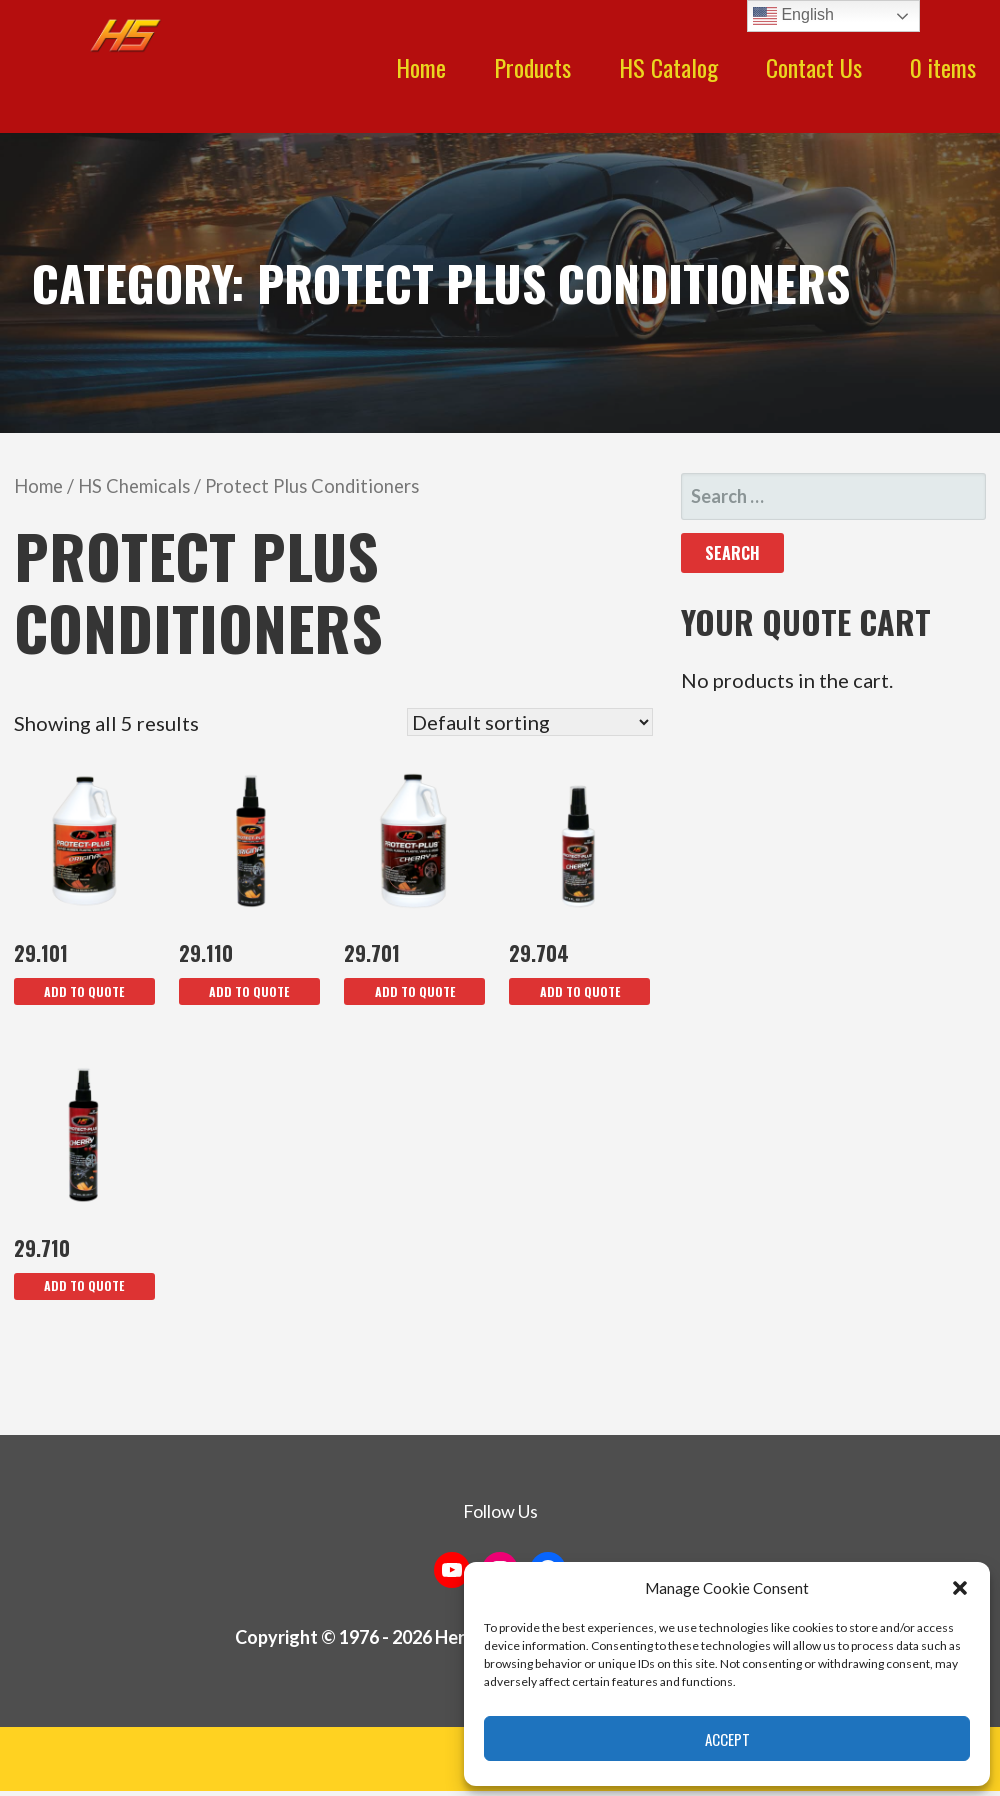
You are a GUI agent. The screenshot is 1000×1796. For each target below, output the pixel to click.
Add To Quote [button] (84, 991)
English (793, 16)
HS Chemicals (134, 486)
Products (532, 67)
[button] (960, 1588)
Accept (727, 1739)
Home (421, 67)
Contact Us (814, 67)
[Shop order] (530, 722)
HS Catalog (668, 67)
